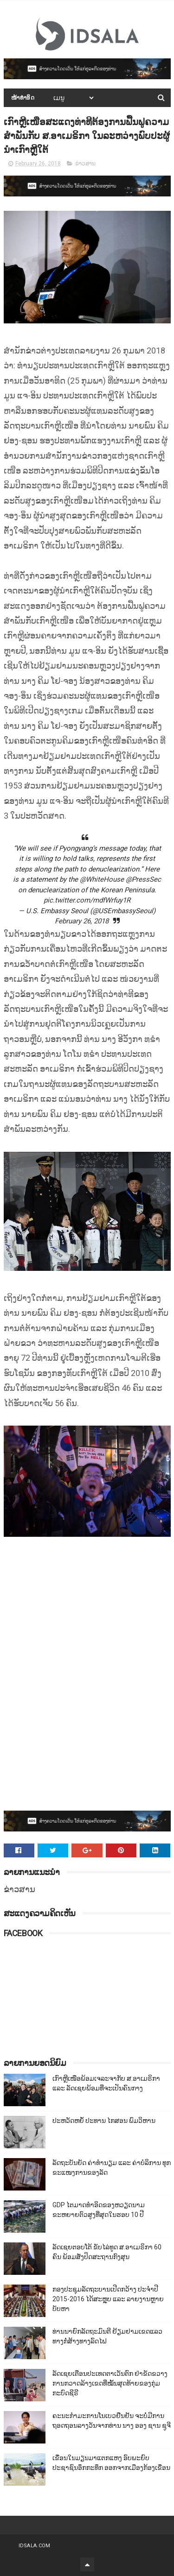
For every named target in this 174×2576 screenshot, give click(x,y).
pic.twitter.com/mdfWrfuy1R (87, 900)
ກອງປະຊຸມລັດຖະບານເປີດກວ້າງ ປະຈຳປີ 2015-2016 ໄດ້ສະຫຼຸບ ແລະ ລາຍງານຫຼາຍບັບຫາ (108, 2299)
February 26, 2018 (82, 921)
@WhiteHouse (102, 879)
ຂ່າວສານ (85, 163)
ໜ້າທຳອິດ (23, 98)
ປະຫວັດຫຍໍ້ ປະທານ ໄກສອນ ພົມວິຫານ (103, 2120)
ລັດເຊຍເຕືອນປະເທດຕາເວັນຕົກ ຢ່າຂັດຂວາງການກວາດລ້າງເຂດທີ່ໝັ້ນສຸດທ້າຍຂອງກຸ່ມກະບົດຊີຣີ (110, 2383)
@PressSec (143, 879)
